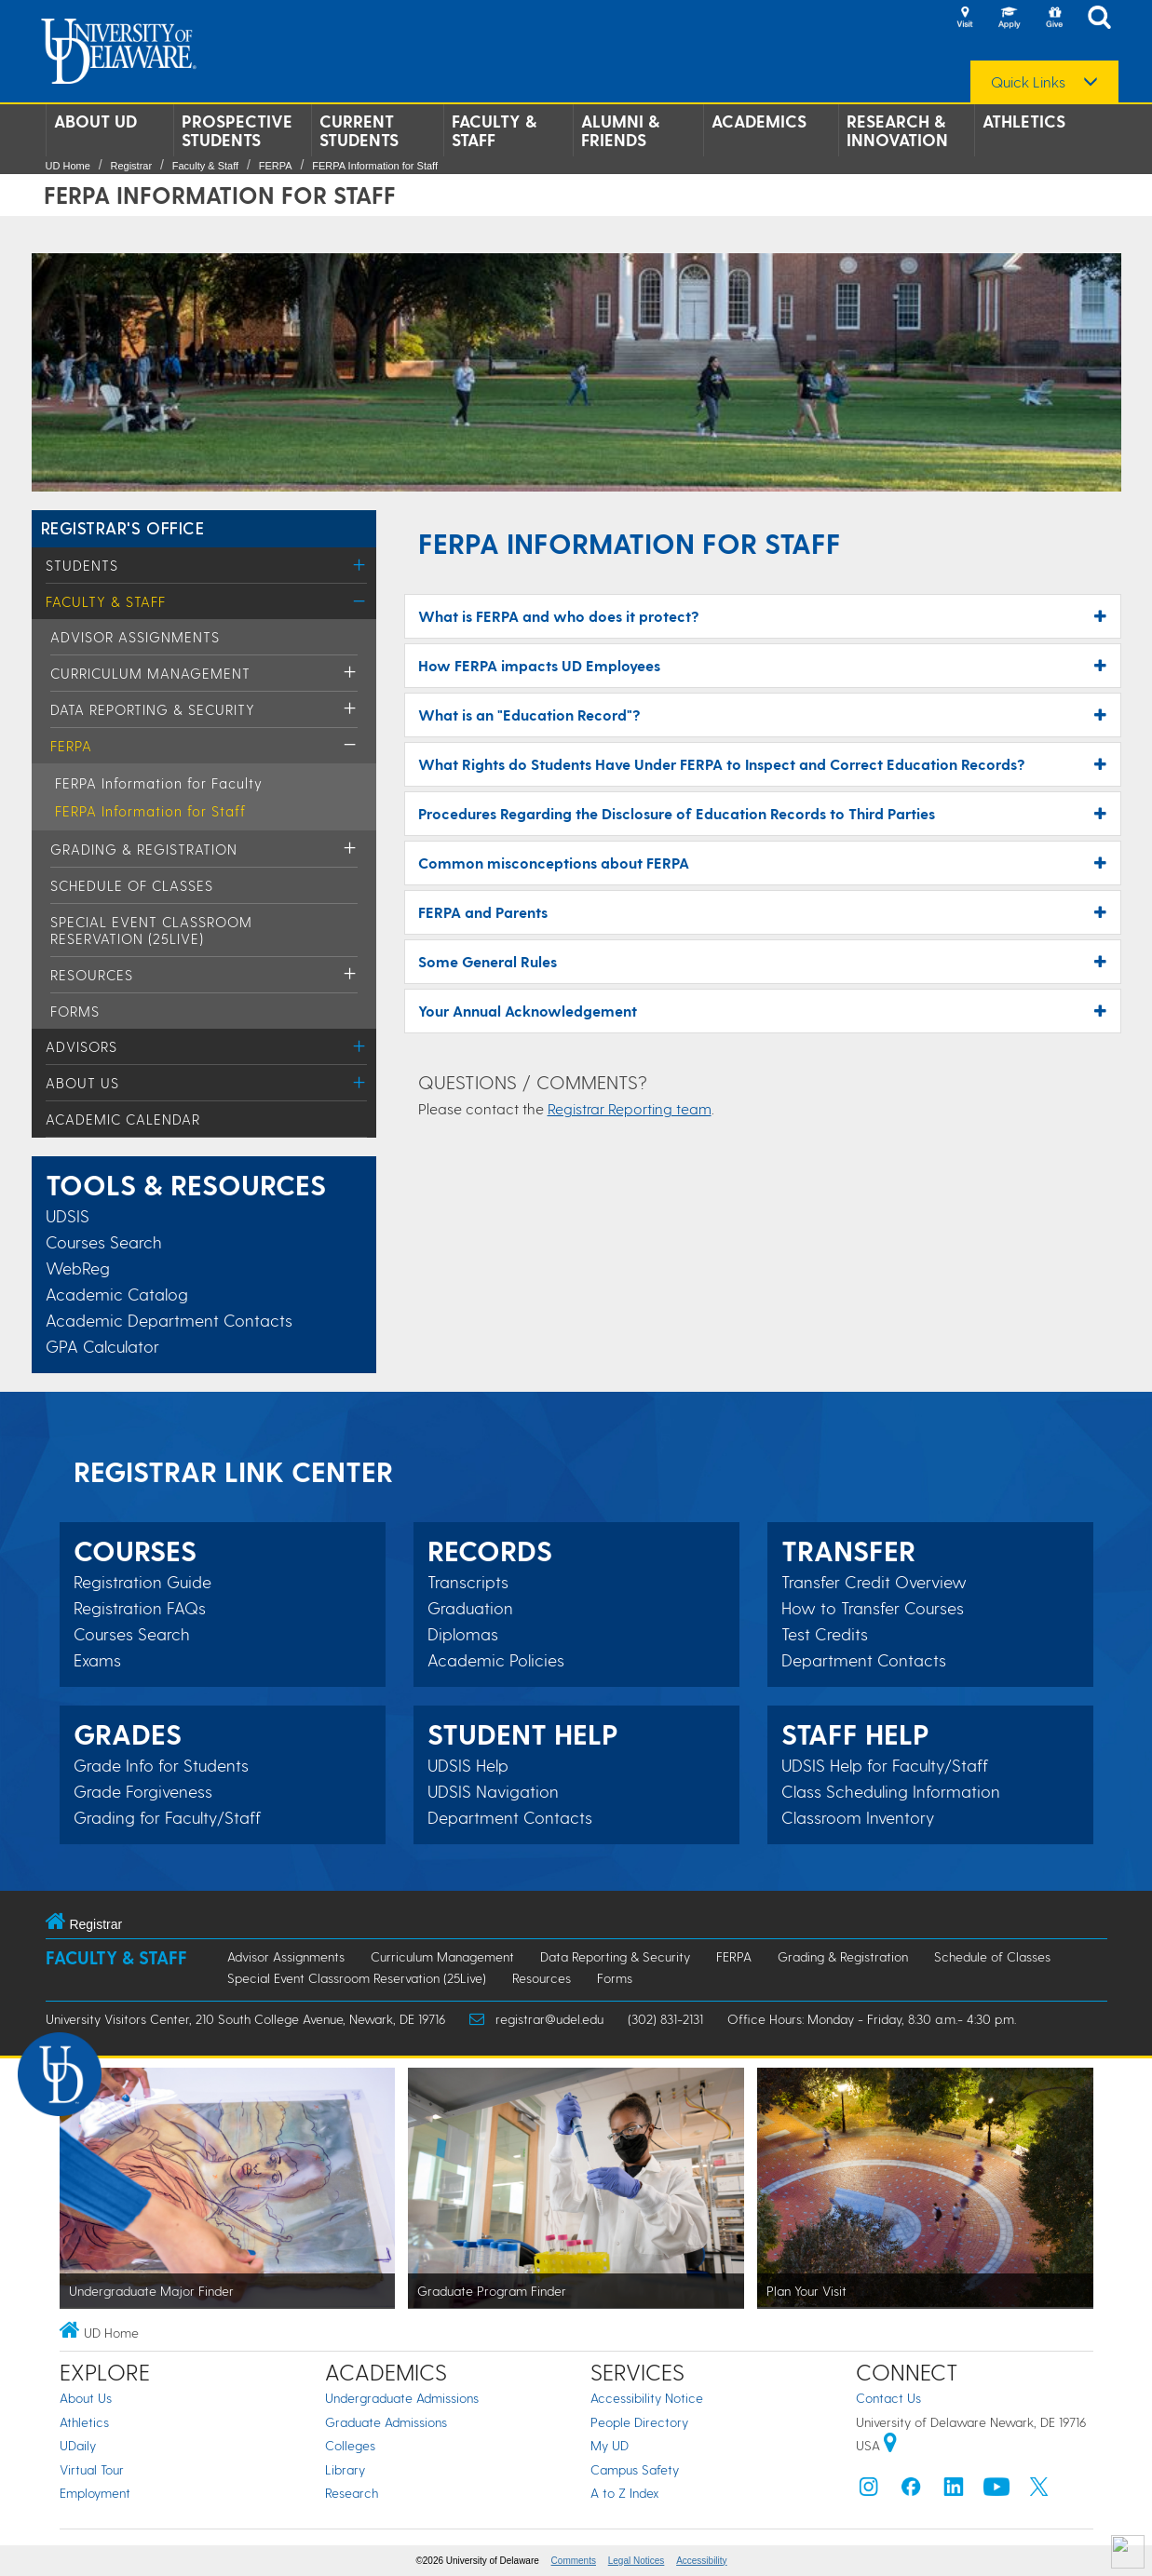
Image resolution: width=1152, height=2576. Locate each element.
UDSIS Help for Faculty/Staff (884, 1765)
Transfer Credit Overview (874, 1581)
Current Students (359, 130)
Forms (75, 1011)
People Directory (639, 2422)
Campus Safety (634, 2469)
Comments (573, 2561)
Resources (91, 974)
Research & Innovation (897, 130)
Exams (97, 1660)
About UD (95, 121)
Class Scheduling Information (890, 1791)
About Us (82, 1082)
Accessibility (701, 2561)
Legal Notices (636, 2561)
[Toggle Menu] (360, 564)
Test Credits (824, 1633)
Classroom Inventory (857, 1817)
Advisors (81, 1046)
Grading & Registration (143, 849)
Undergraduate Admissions (402, 2398)
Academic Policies (495, 1660)
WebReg (78, 1267)
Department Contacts (509, 1817)
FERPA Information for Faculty (159, 783)
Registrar (131, 165)
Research (351, 2493)
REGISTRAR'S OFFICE (123, 527)
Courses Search (104, 1241)
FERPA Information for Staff (375, 165)
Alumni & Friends (620, 130)
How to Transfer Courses (872, 1607)
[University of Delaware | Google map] (890, 2445)
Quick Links (1028, 82)
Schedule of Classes (131, 885)
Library (345, 2469)
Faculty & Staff (494, 130)
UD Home (68, 165)
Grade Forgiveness (143, 1791)
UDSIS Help (467, 1765)
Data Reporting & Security (152, 709)
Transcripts (467, 1581)
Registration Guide (142, 1581)
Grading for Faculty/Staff (167, 1817)
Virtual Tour (92, 2469)
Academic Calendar (123, 1119)
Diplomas (462, 1633)
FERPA (275, 165)
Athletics (1024, 121)
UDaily (78, 2445)
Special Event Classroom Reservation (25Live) (151, 930)
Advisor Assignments (135, 636)
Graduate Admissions (386, 2422)
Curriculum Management (150, 673)
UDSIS (67, 1215)
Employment (95, 2493)
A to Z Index (624, 2493)
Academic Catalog (117, 1293)
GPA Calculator (102, 1345)
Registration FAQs (140, 1607)
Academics (759, 121)
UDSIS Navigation (493, 1791)
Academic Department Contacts (169, 1319)
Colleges (350, 2445)
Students (82, 565)
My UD (609, 2445)
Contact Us (888, 2398)
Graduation (470, 1607)
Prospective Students (237, 130)
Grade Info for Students (161, 1765)
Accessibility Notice (646, 2398)
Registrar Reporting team (630, 1108)
